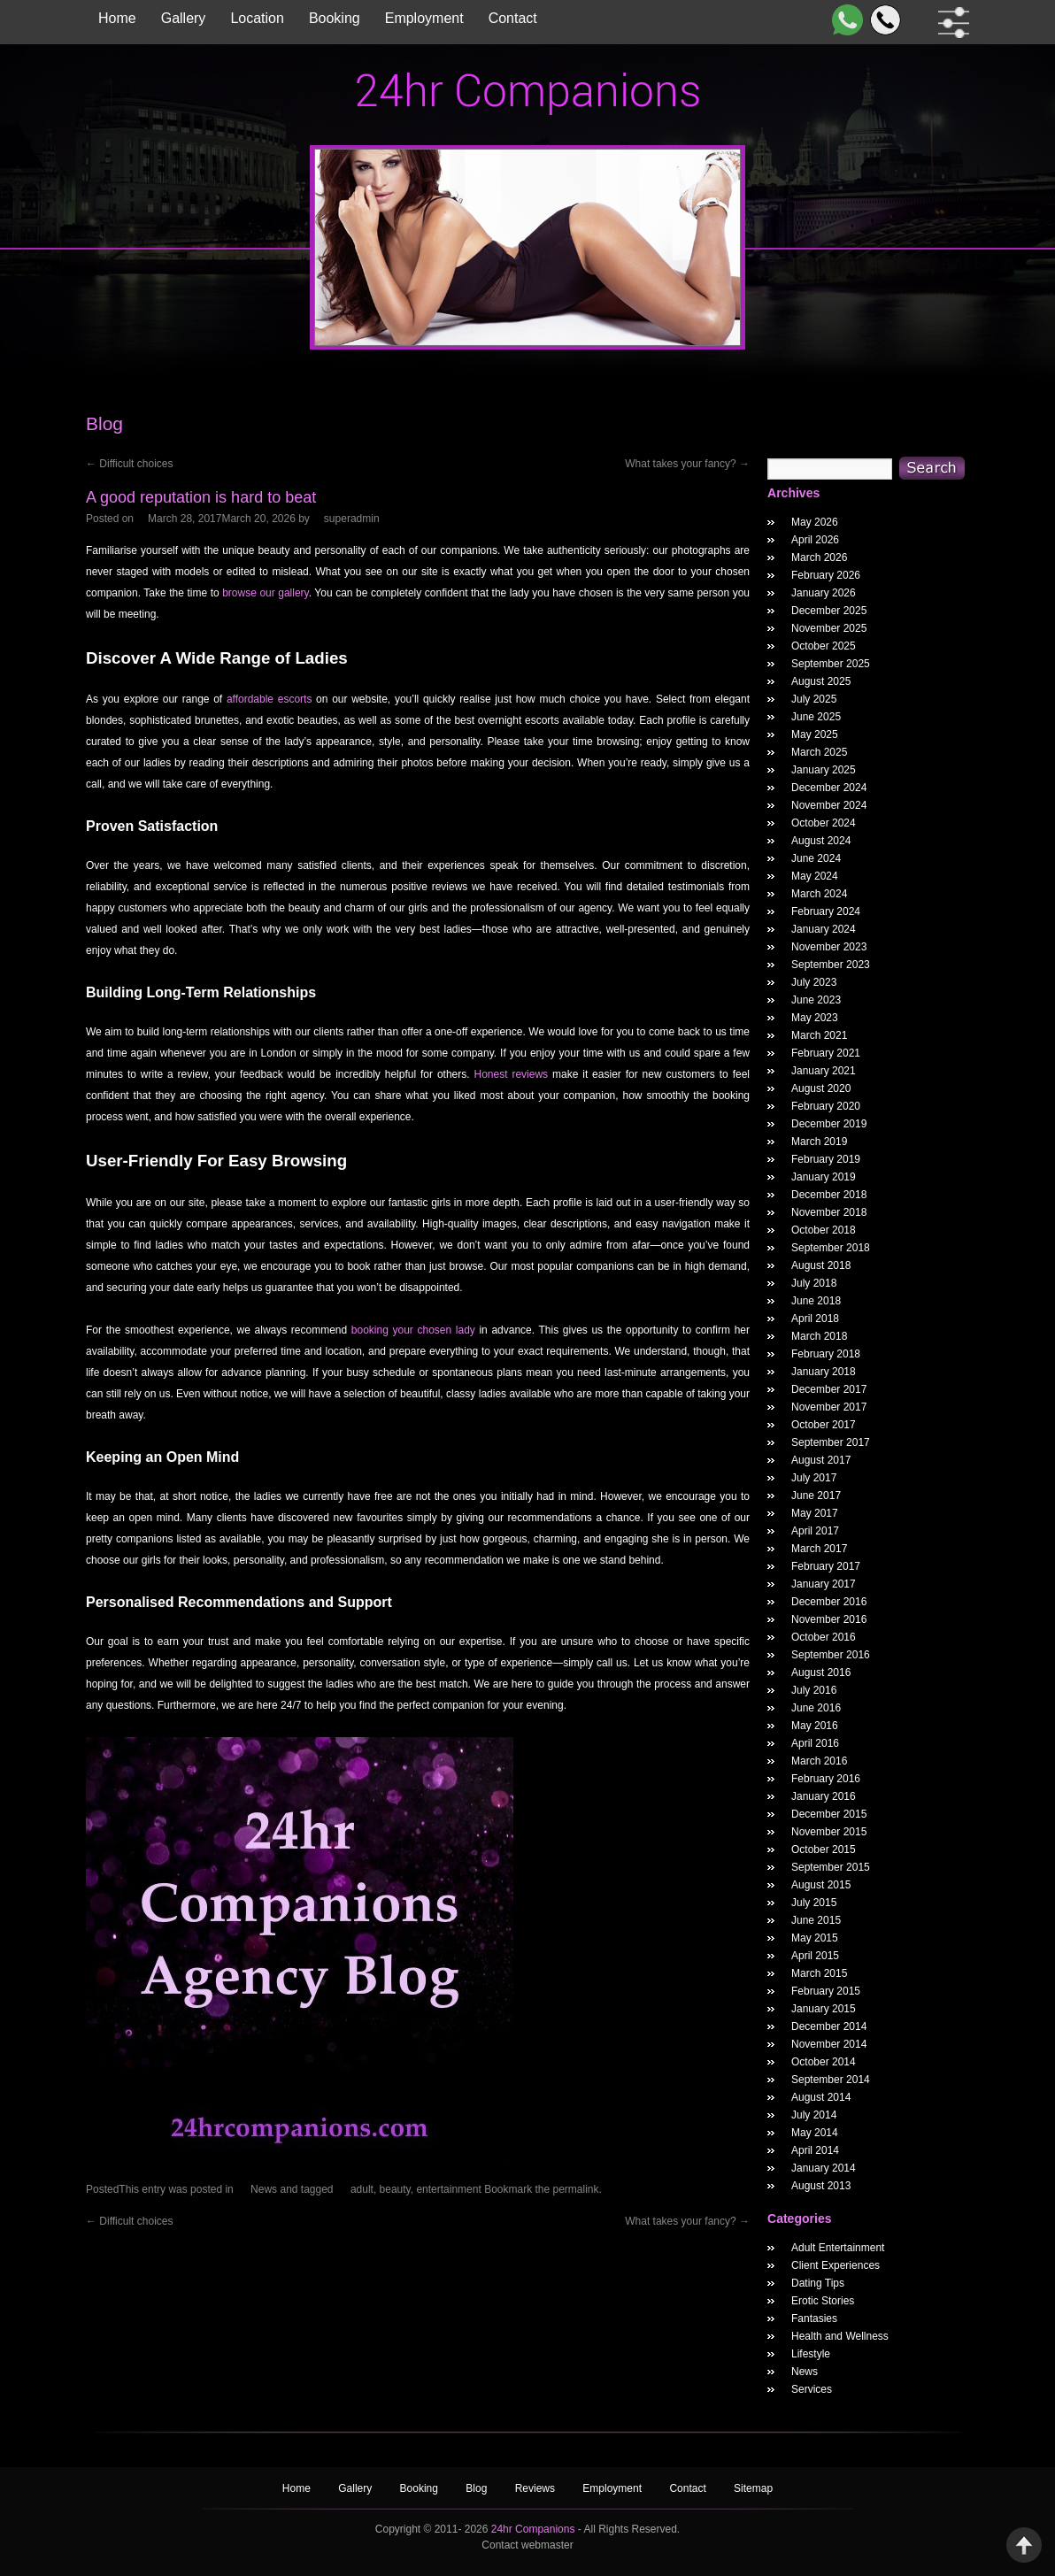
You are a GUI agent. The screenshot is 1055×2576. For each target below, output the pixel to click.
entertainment (448, 2189)
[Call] (882, 19)
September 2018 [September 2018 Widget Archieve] (830, 1248)
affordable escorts (269, 699)
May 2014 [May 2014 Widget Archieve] (814, 2132)
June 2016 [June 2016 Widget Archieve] (816, 1708)
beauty (395, 2189)
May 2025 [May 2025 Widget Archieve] (814, 734)
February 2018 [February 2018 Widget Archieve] (825, 1354)
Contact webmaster (527, 2545)
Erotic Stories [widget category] (822, 2301)
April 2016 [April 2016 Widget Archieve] (815, 1743)
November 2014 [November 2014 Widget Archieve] (828, 2044)
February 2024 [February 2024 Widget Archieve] (825, 911)
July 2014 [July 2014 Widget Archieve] (813, 2115)
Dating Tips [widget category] (817, 2283)
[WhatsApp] (844, 19)
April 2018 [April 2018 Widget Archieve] (815, 1318)
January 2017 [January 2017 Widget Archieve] (823, 1584)
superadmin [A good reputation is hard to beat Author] (352, 518)
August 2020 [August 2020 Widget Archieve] (821, 1088)
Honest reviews (511, 1074)
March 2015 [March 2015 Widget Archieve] (819, 1973)
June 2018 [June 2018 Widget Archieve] (816, 1301)
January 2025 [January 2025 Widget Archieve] (823, 770)
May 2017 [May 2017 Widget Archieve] (814, 1513)
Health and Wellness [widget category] (840, 2336)
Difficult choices (129, 464)
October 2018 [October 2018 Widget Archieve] (823, 1230)
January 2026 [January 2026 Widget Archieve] (823, 593)
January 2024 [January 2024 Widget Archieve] (823, 929)
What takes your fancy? (687, 464)
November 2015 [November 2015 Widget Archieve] (828, 1832)
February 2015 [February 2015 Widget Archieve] (825, 1991)
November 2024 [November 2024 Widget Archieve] (828, 805)
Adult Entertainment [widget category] (837, 2248)
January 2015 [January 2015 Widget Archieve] (823, 2009)
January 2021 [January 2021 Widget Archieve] (823, 1071)
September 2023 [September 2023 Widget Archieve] (830, 964)
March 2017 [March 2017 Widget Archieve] (819, 1548)
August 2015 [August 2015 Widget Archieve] (821, 1885)
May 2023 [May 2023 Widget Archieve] (814, 1017)
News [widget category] (804, 2371)
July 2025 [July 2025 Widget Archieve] (813, 699)
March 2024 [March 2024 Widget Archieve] (819, 894)
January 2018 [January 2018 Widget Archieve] (823, 1371)
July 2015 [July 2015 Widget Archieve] (813, 1902)
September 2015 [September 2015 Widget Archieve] (830, 1867)
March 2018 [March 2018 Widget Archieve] (819, 1336)
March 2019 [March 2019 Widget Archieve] (819, 1141)
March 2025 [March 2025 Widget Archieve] (819, 752)
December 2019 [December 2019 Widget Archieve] (828, 1124)
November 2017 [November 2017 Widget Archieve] (828, 1407)
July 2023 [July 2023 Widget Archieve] (813, 982)
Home (117, 18)
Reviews (536, 2488)
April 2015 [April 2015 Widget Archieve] (815, 1955)
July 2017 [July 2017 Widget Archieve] (813, 1478)
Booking (334, 18)
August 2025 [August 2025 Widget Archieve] (821, 681)
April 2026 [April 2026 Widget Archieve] (815, 540)
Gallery (183, 18)
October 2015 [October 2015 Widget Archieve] (823, 1849)
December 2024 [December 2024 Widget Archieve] (828, 787)
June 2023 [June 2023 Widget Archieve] (816, 1000)
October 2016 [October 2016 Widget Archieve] (823, 1637)
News (263, 2189)
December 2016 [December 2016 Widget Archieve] (828, 1602)
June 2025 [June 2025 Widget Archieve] (816, 717)
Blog (477, 2488)
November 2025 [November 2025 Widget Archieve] (828, 628)
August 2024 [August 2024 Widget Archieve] (821, 840)
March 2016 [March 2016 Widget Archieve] (819, 1761)
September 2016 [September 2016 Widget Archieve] (830, 1655)
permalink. (577, 2189)
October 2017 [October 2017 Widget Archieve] (823, 1425)
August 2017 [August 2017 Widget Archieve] (821, 1460)
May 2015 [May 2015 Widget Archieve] (814, 1938)
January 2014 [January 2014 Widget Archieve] (823, 2168)
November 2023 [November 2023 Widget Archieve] (828, 947)
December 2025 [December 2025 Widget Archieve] (828, 610)
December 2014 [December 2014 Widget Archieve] (828, 2026)
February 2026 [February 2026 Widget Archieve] (825, 575)
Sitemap (753, 2488)
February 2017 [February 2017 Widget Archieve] (825, 1566)
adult (361, 2189)
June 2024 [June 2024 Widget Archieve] (816, 858)
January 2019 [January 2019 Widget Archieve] (823, 1177)
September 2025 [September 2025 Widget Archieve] (830, 663)
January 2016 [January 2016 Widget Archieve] (823, 1796)
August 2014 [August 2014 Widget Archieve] (821, 2097)
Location (257, 18)
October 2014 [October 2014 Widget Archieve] (823, 2062)
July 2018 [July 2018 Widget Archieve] (813, 1283)
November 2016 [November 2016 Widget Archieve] (828, 1619)
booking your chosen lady (413, 1330)
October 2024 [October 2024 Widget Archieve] (823, 823)
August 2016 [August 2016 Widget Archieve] (821, 1672)
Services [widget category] (811, 2389)
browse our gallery (265, 593)
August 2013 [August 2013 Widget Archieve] (821, 2186)
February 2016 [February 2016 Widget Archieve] (825, 1778)
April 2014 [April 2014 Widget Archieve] (815, 2150)
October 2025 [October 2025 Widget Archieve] (823, 646)
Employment (424, 18)
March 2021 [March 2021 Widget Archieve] (819, 1035)
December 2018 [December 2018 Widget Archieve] (828, 1194)
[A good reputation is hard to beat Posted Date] (222, 518)
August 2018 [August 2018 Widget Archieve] (821, 1265)
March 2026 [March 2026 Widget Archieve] (819, 557)
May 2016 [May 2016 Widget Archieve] (814, 1725)
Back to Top (1024, 2545)
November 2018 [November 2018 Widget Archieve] (828, 1212)
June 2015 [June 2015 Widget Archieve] (816, 1920)
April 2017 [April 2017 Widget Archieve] (815, 1531)
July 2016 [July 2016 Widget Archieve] (813, 1690)
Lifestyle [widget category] (810, 2354)
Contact (513, 18)
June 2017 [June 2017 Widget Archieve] (816, 1495)
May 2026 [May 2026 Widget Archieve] (814, 522)
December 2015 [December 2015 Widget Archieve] (828, 1814)
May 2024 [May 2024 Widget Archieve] (814, 876)
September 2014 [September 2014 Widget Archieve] (830, 2079)
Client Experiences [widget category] (835, 2265)
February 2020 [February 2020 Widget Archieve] (825, 1106)
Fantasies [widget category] (814, 2318)
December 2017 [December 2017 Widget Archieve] (828, 1389)
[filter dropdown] (950, 22)
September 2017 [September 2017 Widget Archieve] (830, 1442)
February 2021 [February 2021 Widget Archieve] (825, 1053)
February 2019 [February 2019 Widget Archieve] (825, 1159)
